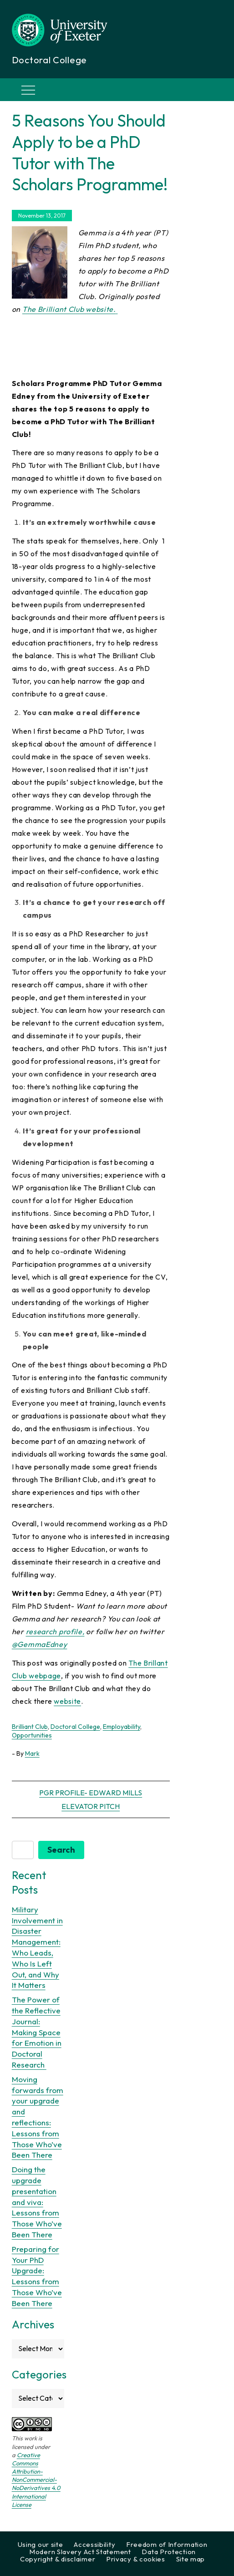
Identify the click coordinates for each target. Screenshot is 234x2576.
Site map (190, 2559)
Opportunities (32, 1735)
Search (61, 1849)
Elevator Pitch (90, 1806)
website (67, 1701)
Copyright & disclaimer (57, 2559)
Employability (121, 1726)
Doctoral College (75, 1726)
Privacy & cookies (135, 2559)
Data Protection (169, 2551)
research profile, (55, 1631)
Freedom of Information (166, 2544)
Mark (32, 1753)
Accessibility (94, 2544)
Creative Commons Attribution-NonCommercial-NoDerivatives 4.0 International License (36, 2479)
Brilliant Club (30, 1726)
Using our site (40, 2544)
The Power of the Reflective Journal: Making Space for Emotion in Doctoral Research (36, 2032)
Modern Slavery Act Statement (80, 2551)
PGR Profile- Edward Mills (90, 1792)
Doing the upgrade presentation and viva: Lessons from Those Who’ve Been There (37, 2201)
